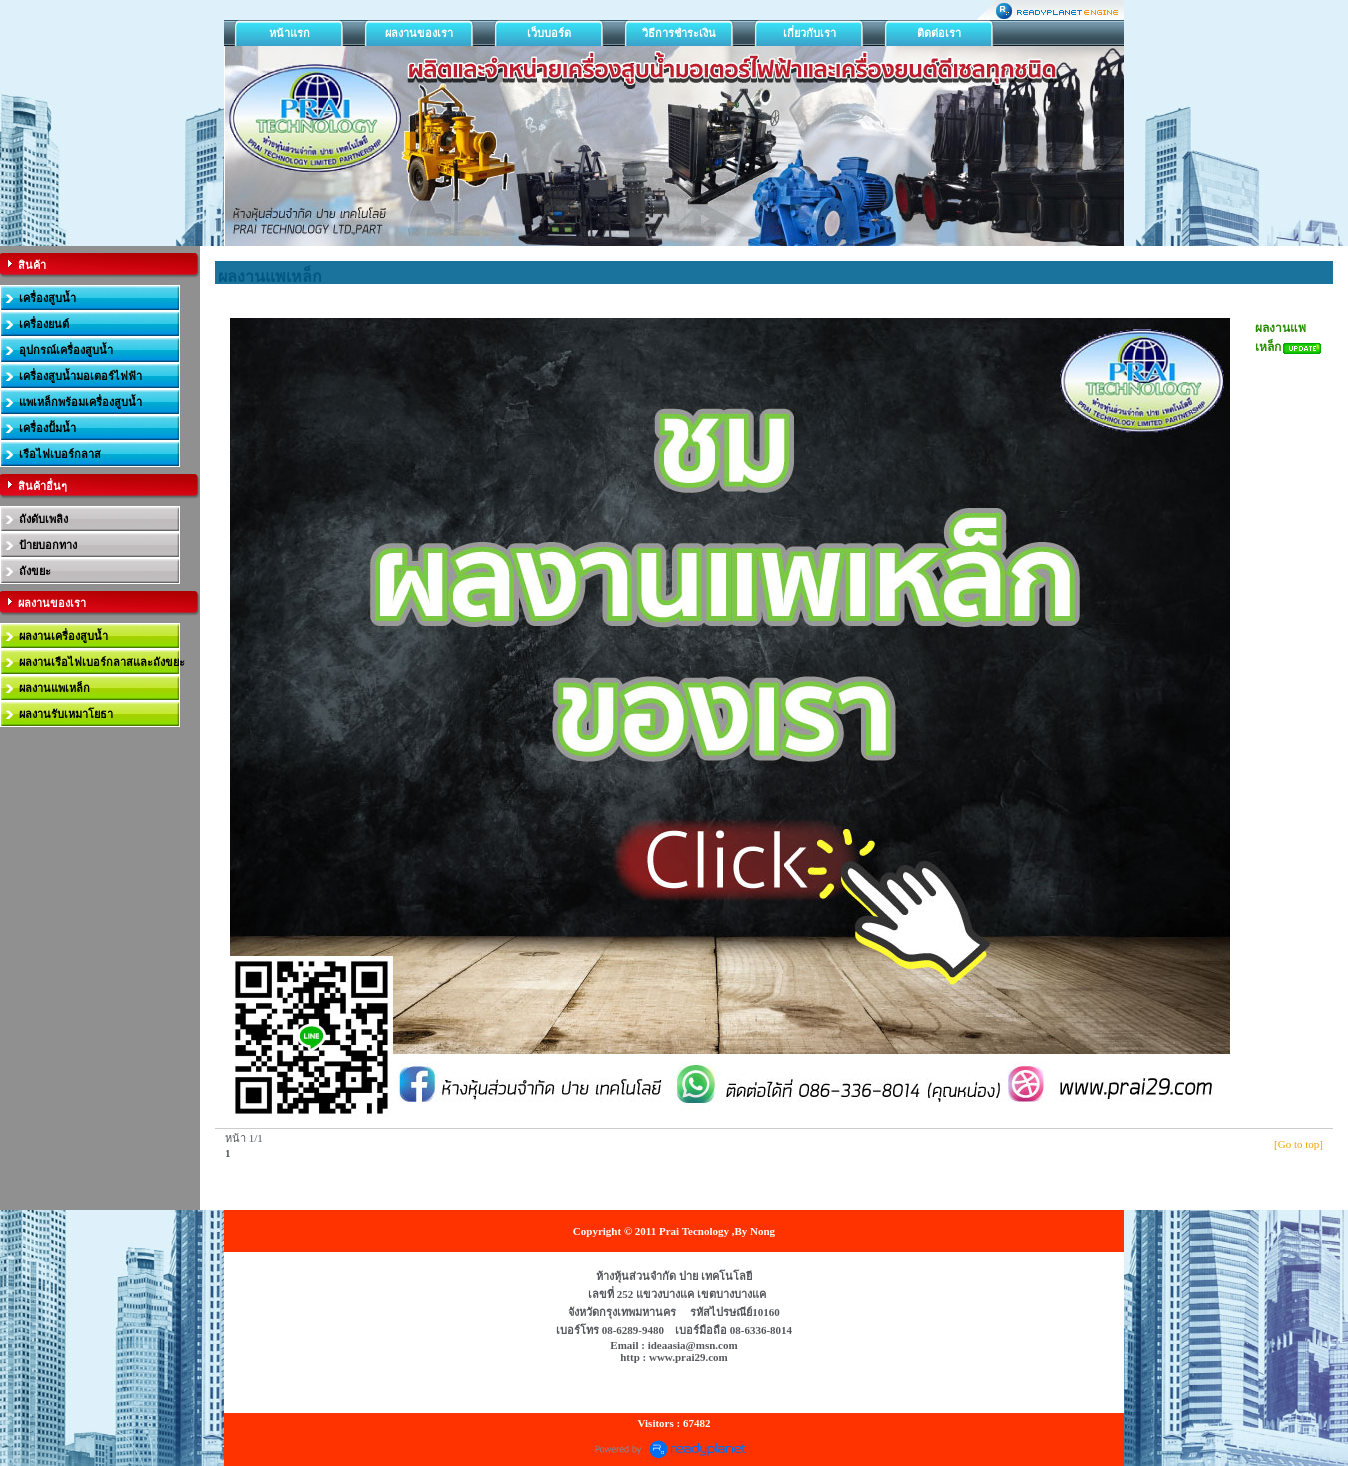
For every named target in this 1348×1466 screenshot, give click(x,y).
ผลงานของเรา (419, 33)
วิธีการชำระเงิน (679, 33)
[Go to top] (1298, 1144)
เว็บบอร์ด (549, 33)
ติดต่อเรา (939, 33)
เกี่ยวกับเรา (809, 33)
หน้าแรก (289, 33)
